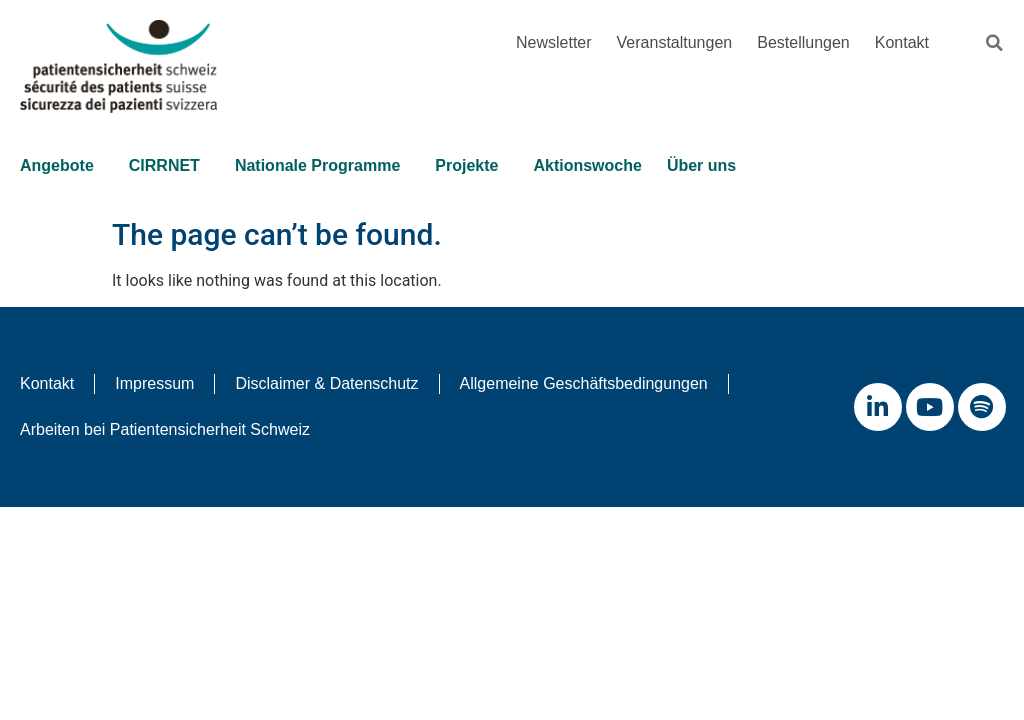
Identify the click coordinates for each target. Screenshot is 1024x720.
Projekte (471, 166)
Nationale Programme (322, 166)
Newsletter (554, 42)
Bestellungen (803, 42)
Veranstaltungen (675, 42)
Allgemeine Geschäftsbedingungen (584, 383)
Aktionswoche (587, 165)
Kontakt (902, 42)
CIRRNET (169, 166)
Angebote (62, 166)
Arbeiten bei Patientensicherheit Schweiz (165, 429)
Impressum (154, 383)
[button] (994, 43)
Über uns (706, 166)
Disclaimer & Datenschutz (326, 383)
